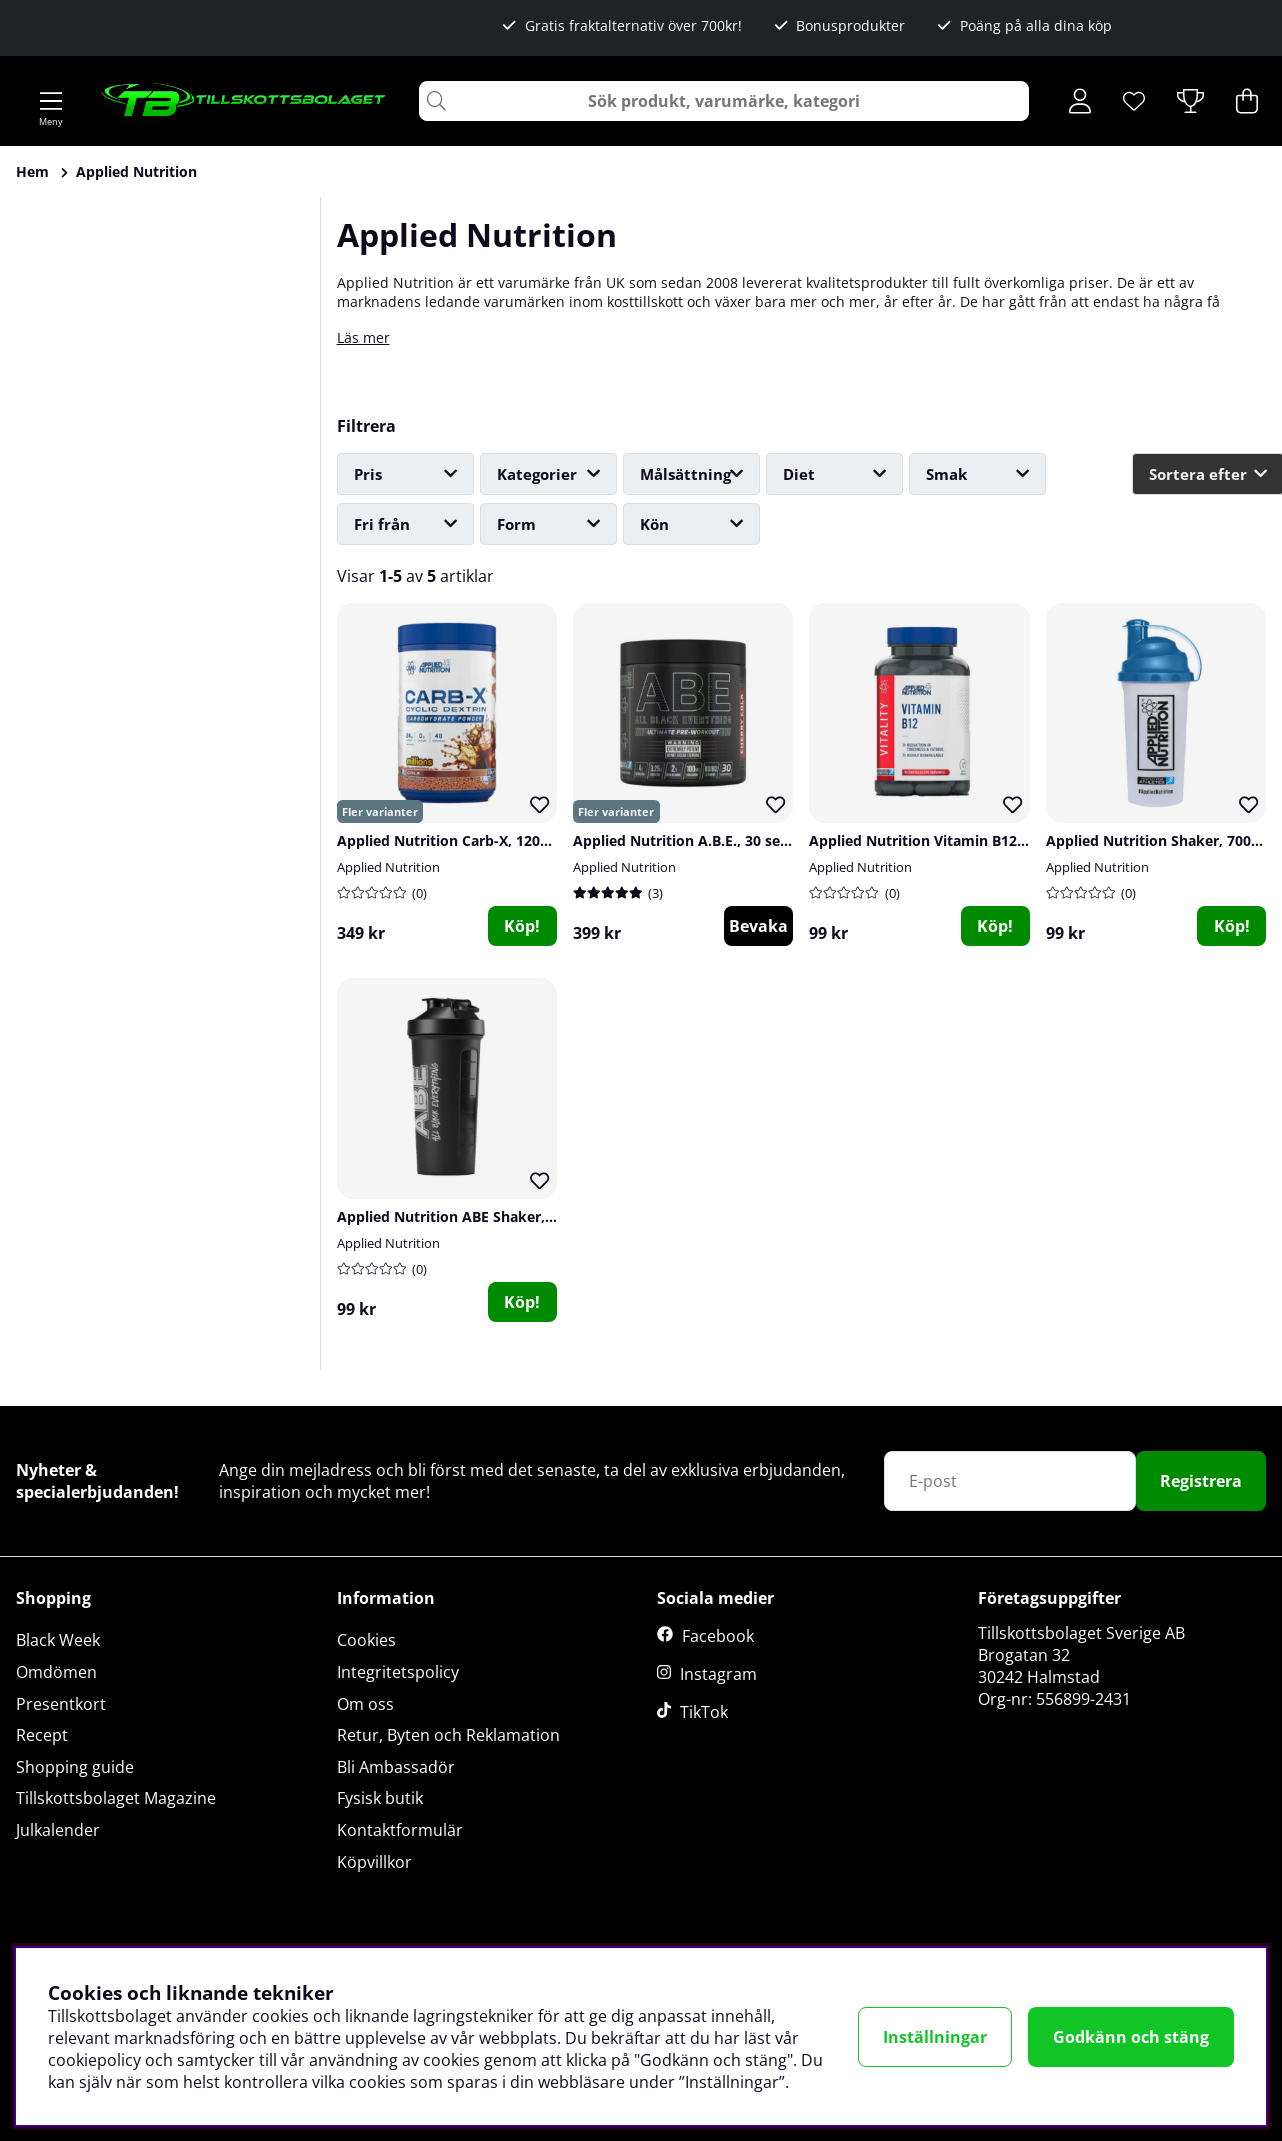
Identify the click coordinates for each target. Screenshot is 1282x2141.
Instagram (718, 1674)
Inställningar (935, 2037)
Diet (799, 474)
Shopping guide (75, 1767)
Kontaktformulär (400, 1830)
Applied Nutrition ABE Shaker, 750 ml (466, 1216)
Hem (32, 171)
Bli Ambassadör (396, 1767)
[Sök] (724, 101)
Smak (946, 474)
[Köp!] (995, 926)
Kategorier (537, 474)
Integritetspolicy (398, 1672)
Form (516, 524)
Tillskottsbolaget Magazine (116, 1798)
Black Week (58, 1640)
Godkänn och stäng (1131, 2037)
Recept (42, 1735)
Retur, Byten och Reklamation (448, 1735)
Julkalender (58, 1830)
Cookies (366, 1640)
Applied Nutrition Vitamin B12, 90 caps (942, 840)
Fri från (382, 524)
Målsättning (685, 474)
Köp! (522, 926)
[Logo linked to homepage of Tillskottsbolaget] (244, 101)
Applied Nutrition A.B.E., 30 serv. (685, 840)
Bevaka (758, 926)
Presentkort (61, 1704)
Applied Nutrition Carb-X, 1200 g (448, 840)
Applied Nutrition (136, 171)
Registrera (1201, 1481)
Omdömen (56, 1672)
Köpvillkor (374, 1862)
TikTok (704, 1712)
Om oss (365, 1704)
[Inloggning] (1080, 101)
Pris (368, 474)
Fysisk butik (380, 1798)
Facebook (718, 1636)
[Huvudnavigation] (51, 101)
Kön (654, 524)
